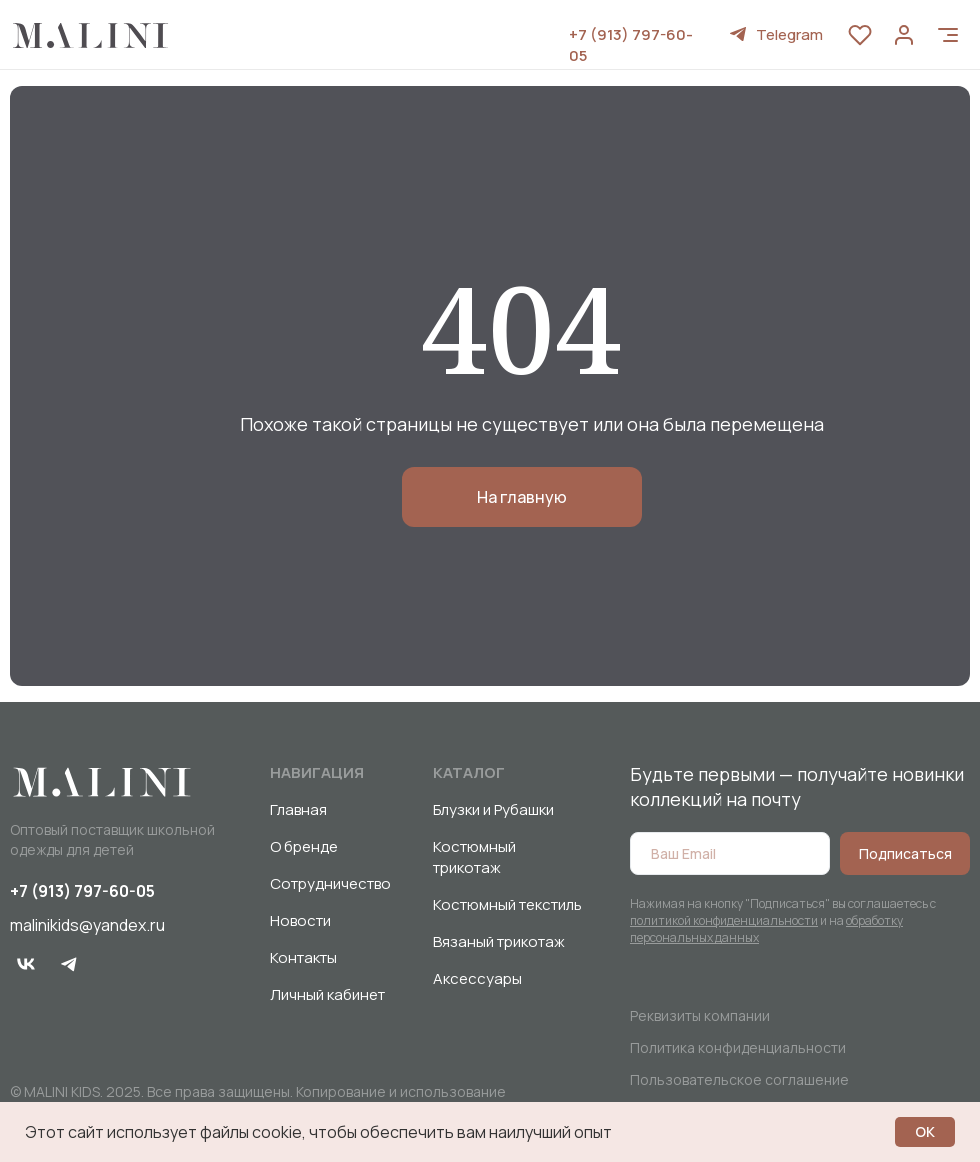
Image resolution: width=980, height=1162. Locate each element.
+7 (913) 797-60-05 (82, 891)
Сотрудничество (330, 883)
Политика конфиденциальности (738, 1047)
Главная (298, 809)
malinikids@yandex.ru (87, 925)
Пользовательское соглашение (739, 1079)
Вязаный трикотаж (499, 941)
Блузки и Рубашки (493, 809)
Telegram (789, 34)
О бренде (304, 846)
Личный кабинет (327, 994)
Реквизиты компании (700, 1015)
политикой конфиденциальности (724, 920)
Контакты (303, 957)
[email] (730, 853)
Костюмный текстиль (507, 904)
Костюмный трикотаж (474, 857)
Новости (300, 920)
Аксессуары (477, 978)
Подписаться (905, 853)
